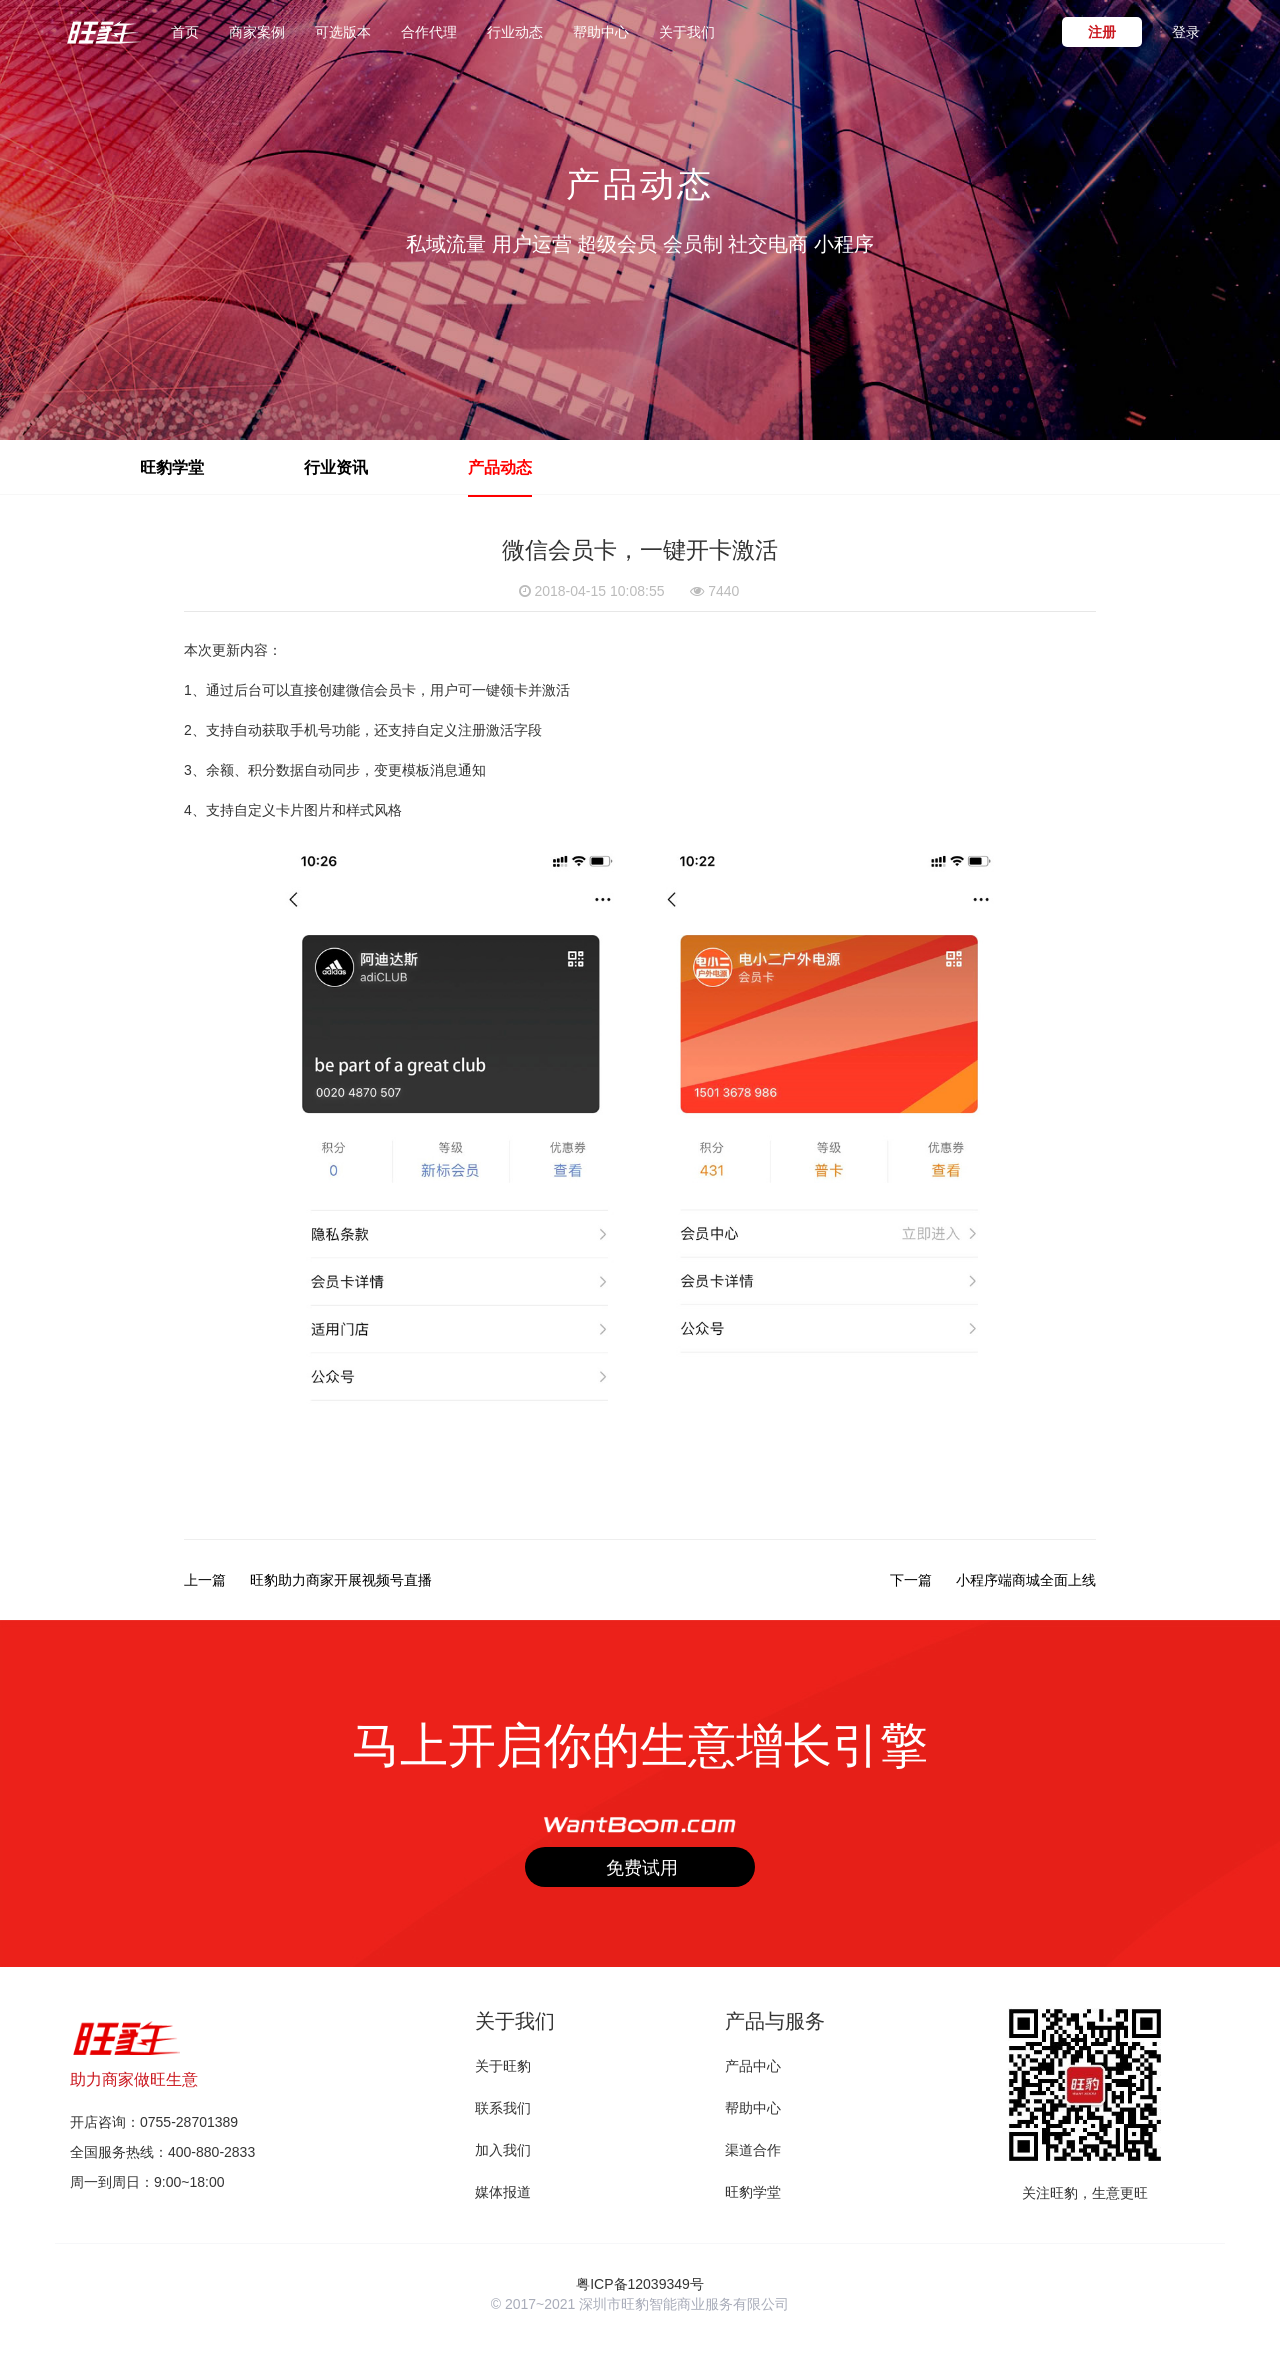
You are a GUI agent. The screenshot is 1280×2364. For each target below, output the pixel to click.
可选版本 (343, 32)
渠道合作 (753, 2150)
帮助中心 (601, 32)
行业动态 (515, 32)
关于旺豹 (503, 2066)
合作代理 (429, 32)
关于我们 (687, 32)
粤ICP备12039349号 (640, 2284)
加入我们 (503, 2150)
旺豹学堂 (753, 2192)
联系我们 (503, 2108)
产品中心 (753, 2066)
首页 (185, 30)
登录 (1186, 32)
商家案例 (257, 32)
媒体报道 (503, 2192)
